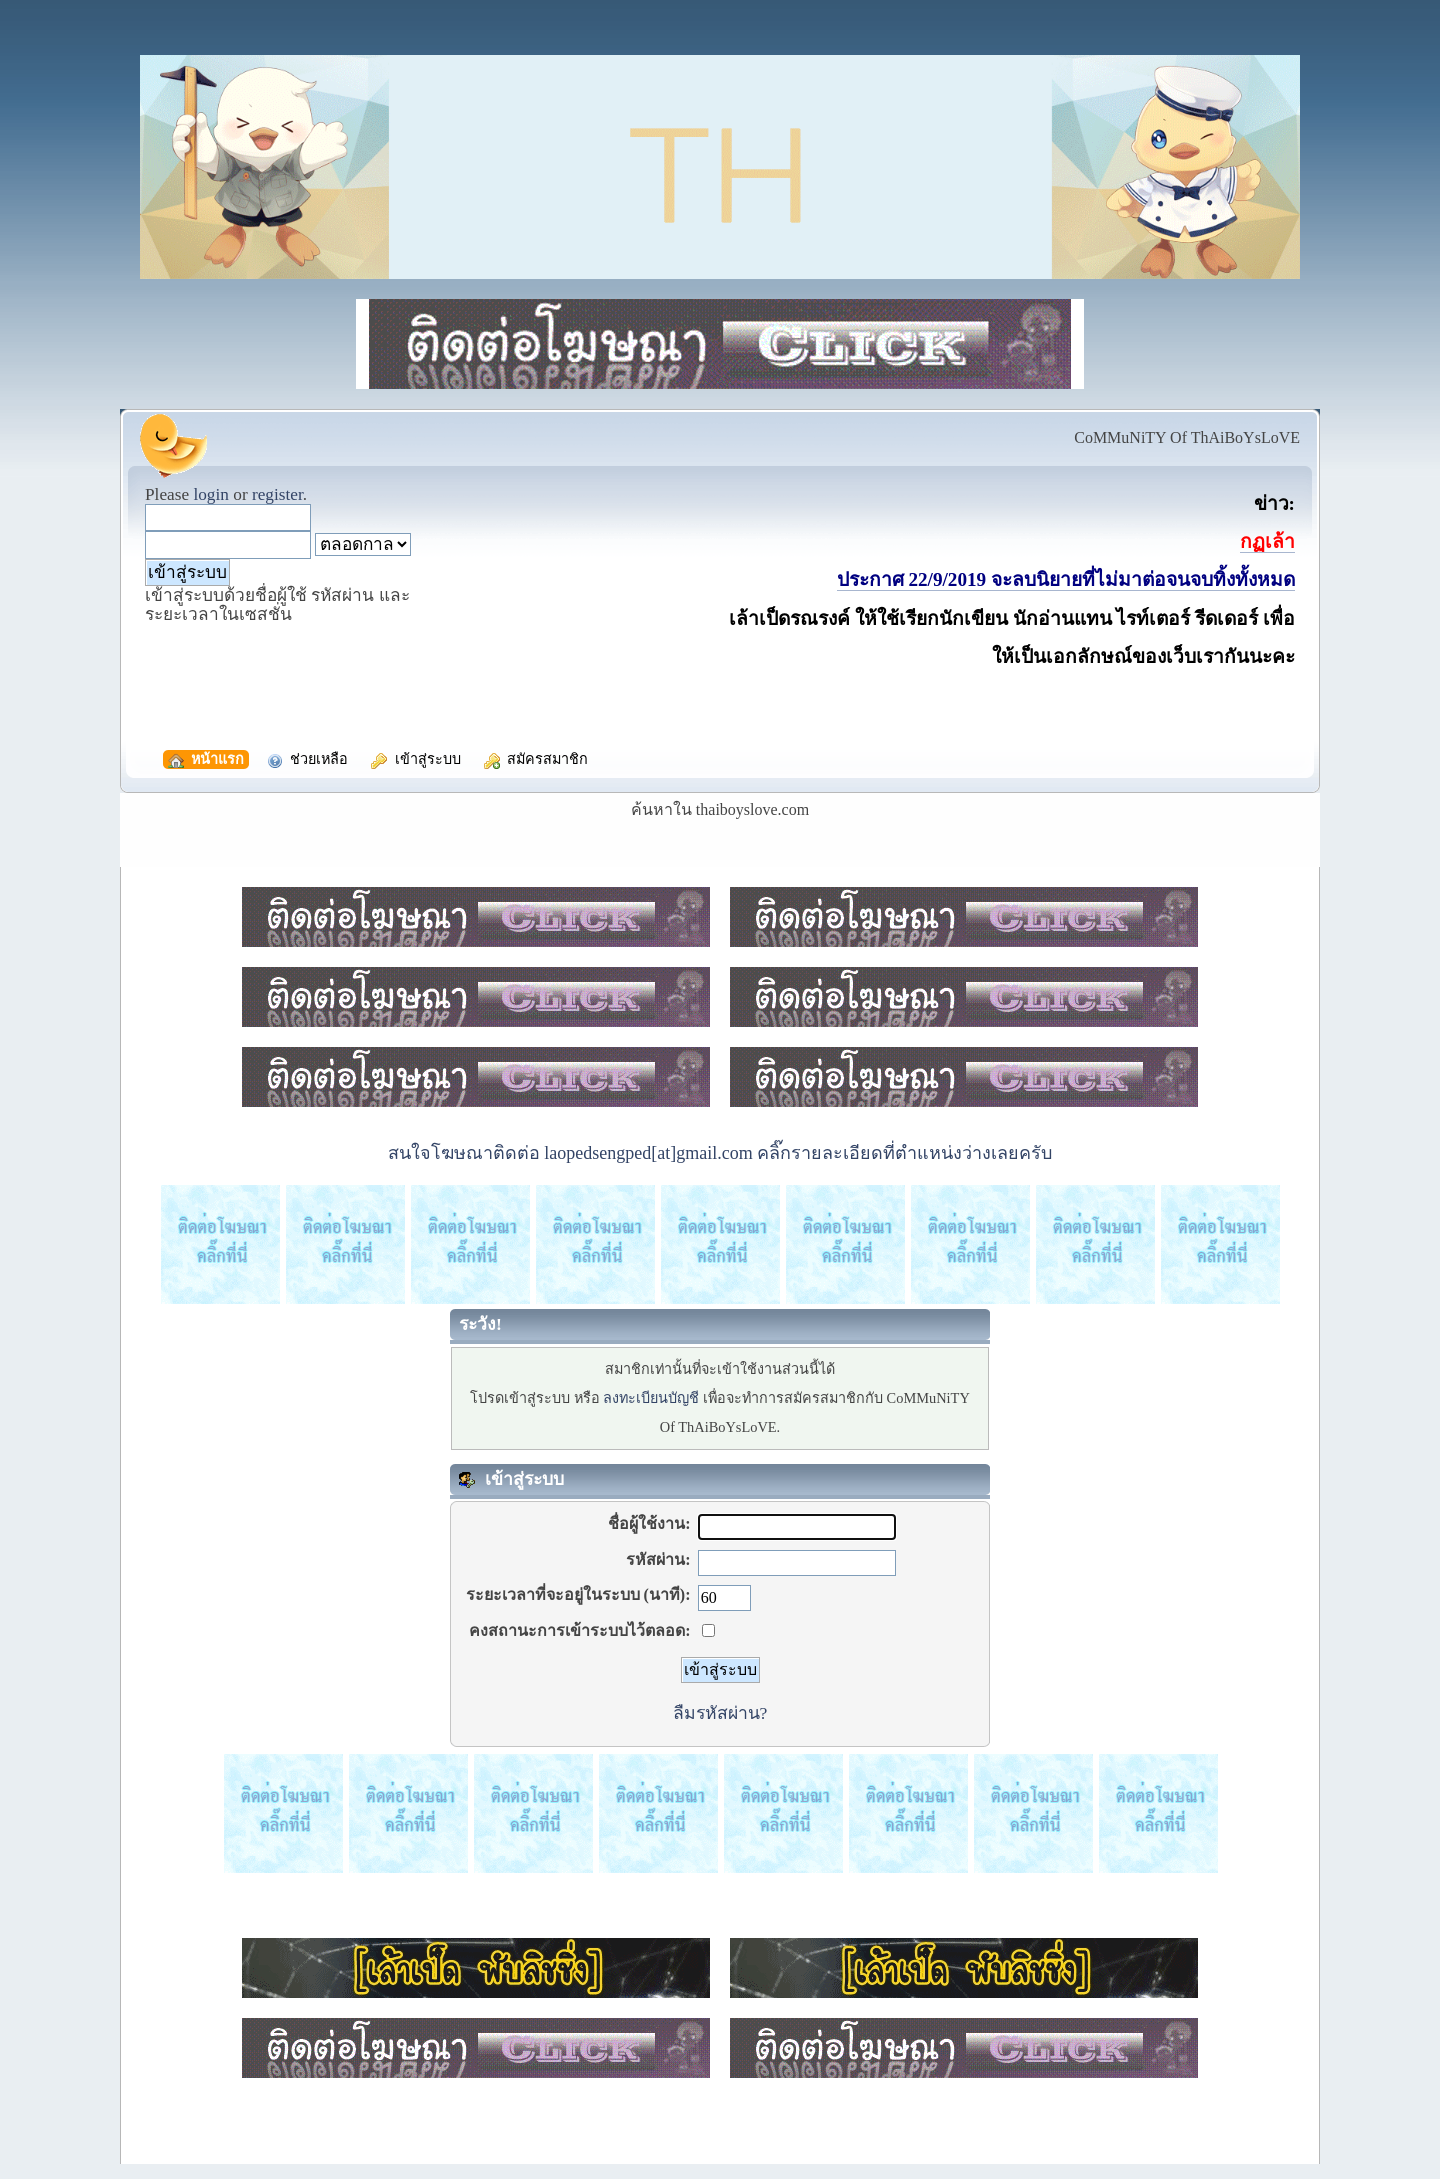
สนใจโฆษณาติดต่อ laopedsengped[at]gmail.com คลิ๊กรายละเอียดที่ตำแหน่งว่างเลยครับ (720, 1153)
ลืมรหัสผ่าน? (720, 1713)
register (277, 494)
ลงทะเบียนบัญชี (651, 1398)
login (211, 494)
